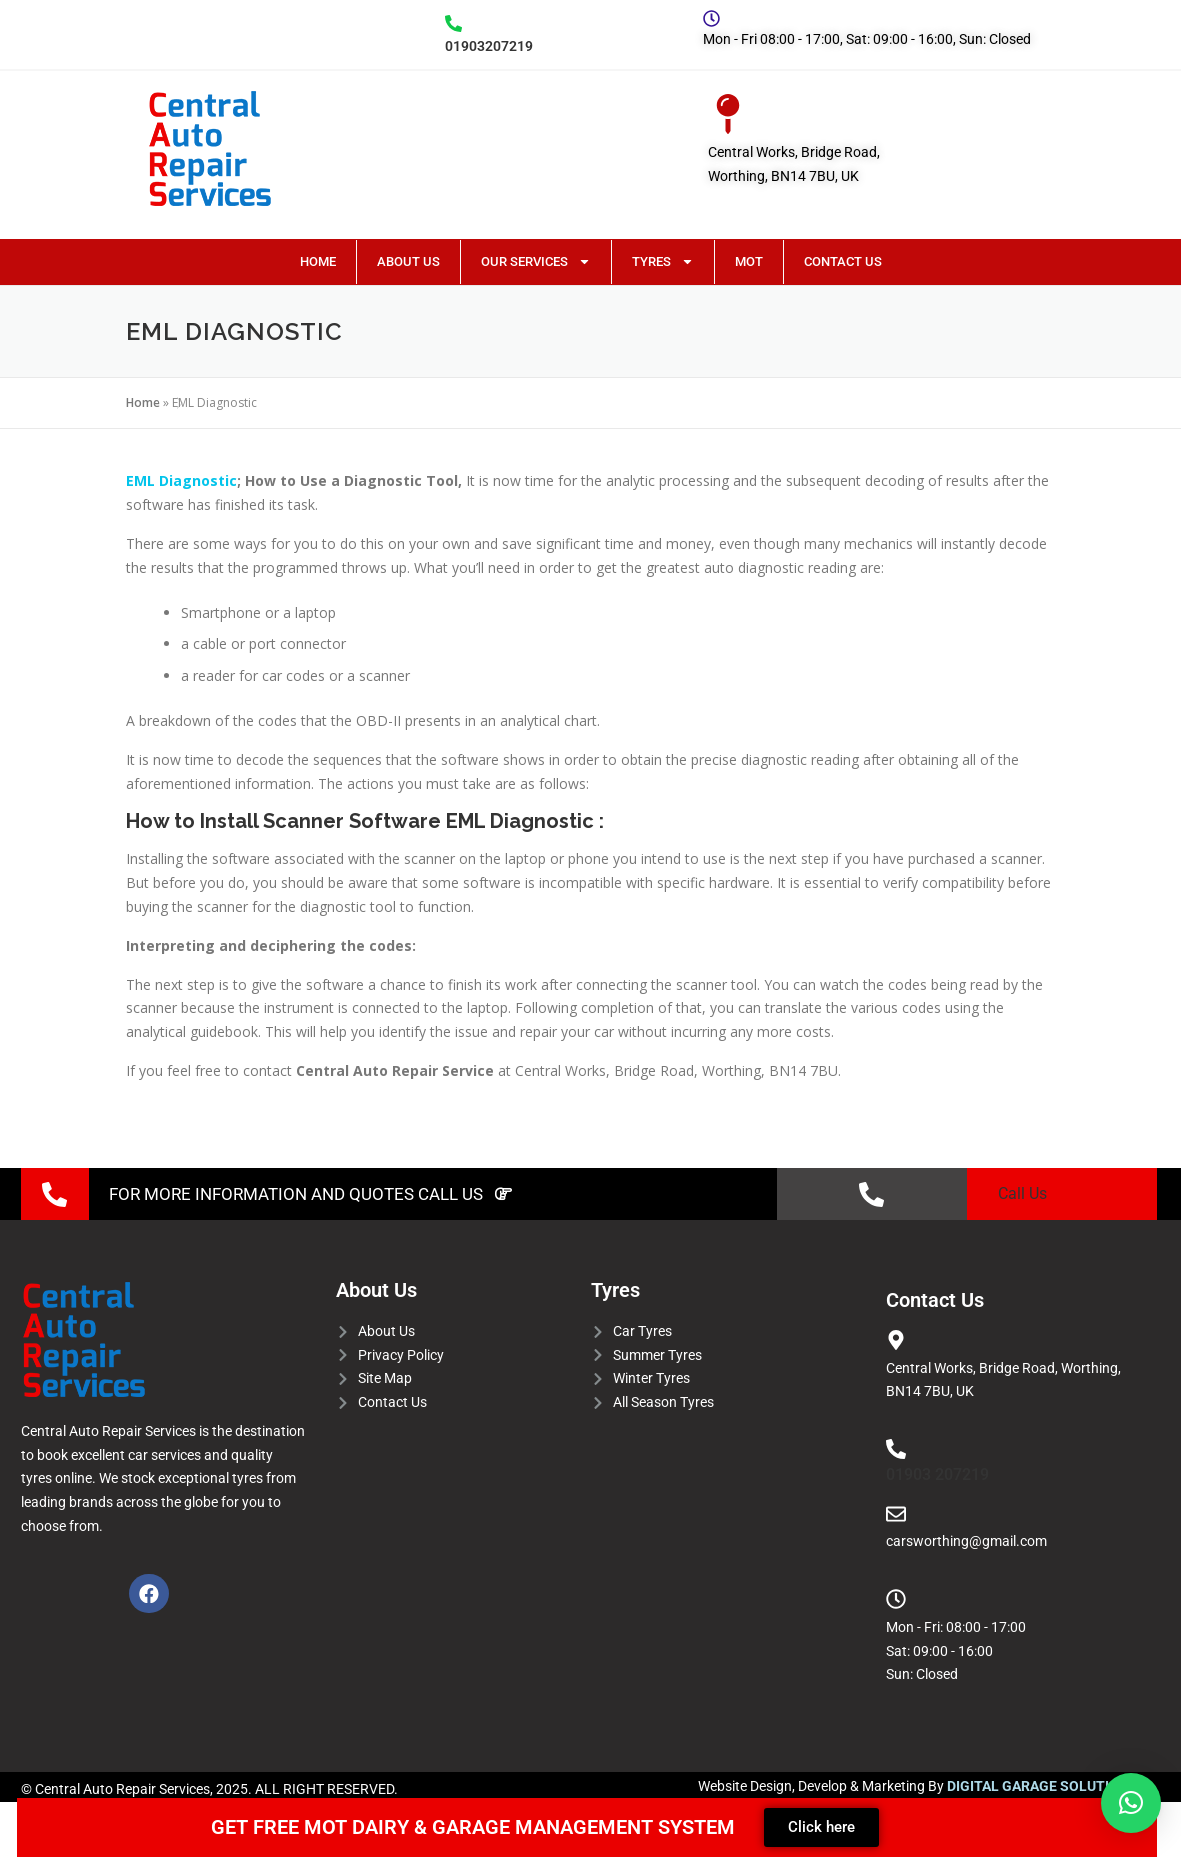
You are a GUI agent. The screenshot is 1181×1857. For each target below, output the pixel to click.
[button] (1131, 1803)
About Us (408, 261)
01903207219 (489, 46)
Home (318, 261)
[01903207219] (453, 23)
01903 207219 (937, 1474)
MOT (749, 261)
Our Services (536, 261)
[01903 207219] (896, 1449)
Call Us (1022, 1193)
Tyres (663, 261)
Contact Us (843, 261)
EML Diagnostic (181, 480)
